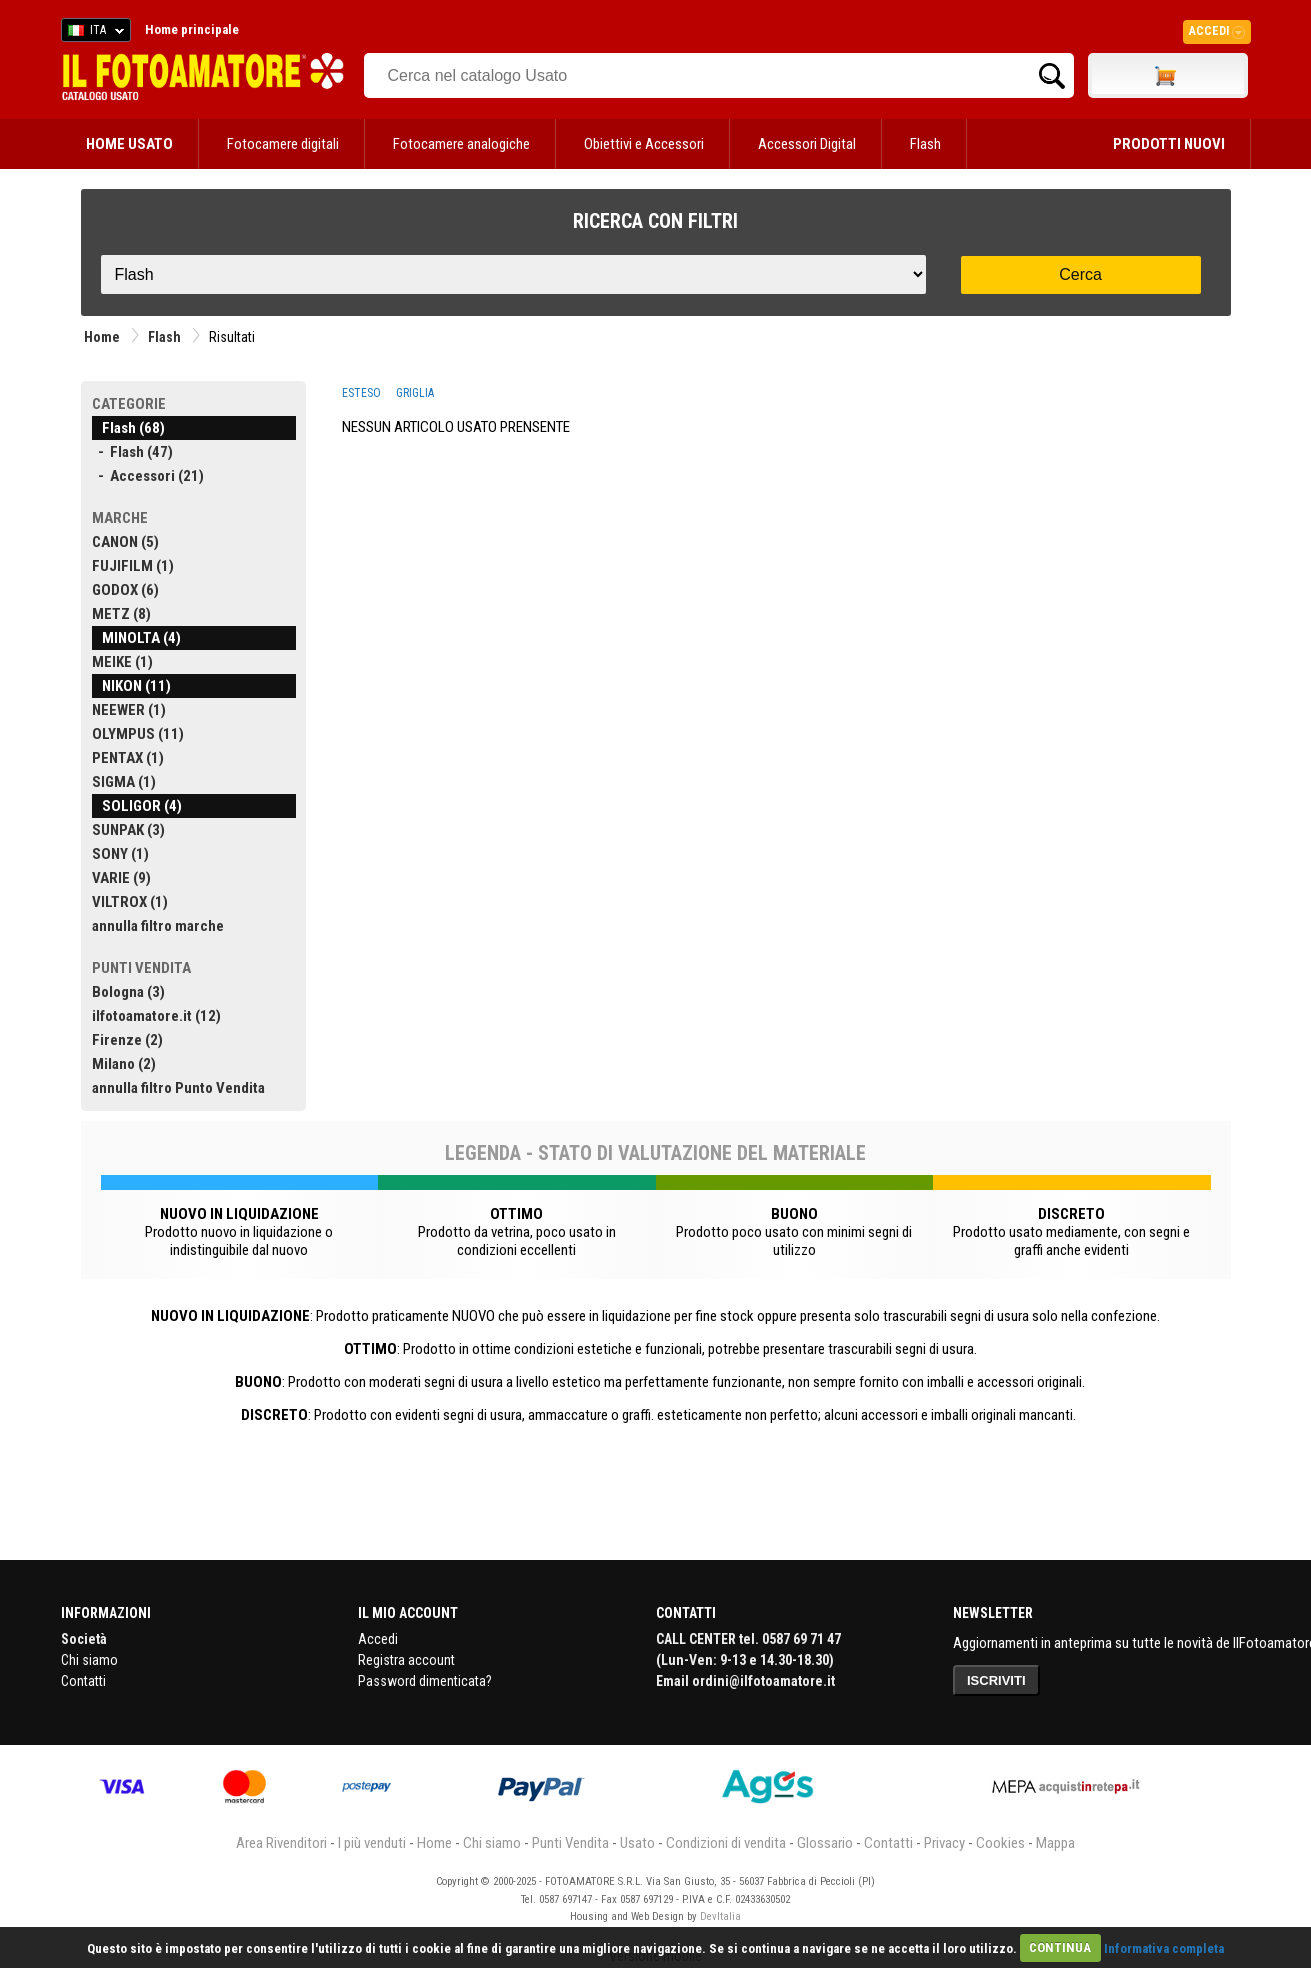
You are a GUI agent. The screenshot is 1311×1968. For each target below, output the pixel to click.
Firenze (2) (127, 1040)
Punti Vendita (570, 1843)
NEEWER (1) (129, 710)
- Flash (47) (132, 452)
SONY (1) (120, 854)
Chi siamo (89, 1660)
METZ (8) (121, 614)
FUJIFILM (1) (133, 566)
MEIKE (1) (122, 662)
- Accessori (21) (148, 476)
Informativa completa (1164, 1947)
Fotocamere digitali (283, 144)
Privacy (944, 1843)
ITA (92, 33)
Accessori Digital (807, 144)
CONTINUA (1060, 1947)
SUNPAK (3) (128, 830)
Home (102, 337)
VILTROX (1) (130, 902)
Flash (925, 144)
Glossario (825, 1843)
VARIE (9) (121, 878)
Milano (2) (124, 1064)
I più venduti (372, 1843)
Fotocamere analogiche (461, 144)
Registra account (406, 1660)
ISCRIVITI (996, 1680)
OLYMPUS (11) (138, 734)
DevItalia (720, 1916)
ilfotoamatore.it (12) (156, 1016)
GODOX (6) (125, 590)
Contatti (83, 1681)
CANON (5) (125, 542)
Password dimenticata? (425, 1681)
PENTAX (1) (128, 758)
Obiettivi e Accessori (644, 144)
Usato (637, 1843)
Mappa (1055, 1843)
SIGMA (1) (124, 782)
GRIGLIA (415, 393)
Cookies (1000, 1843)
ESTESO (361, 393)
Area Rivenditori (281, 1843)
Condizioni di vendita (726, 1843)
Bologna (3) (128, 992)
